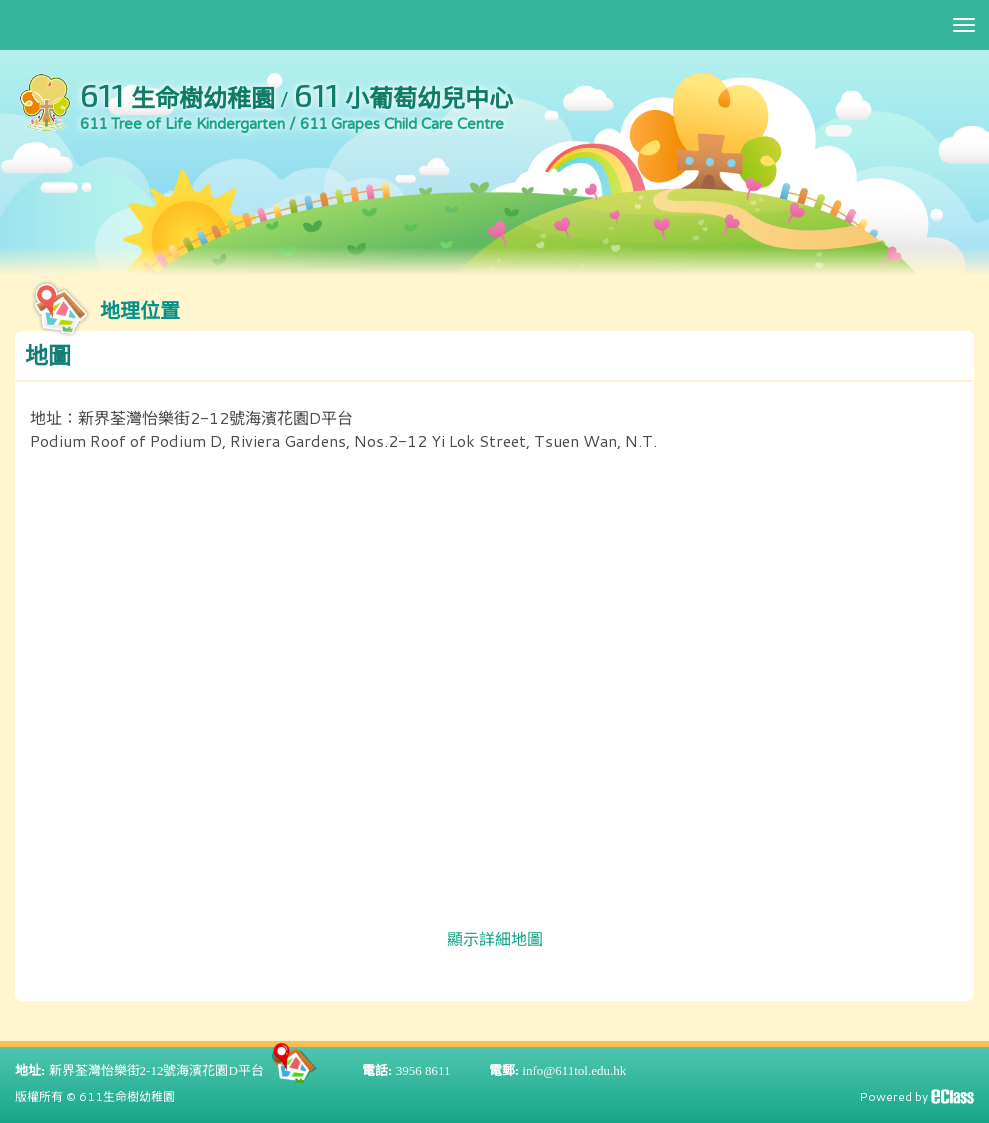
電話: (377, 1070)
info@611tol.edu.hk (574, 1070)
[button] (494, 356)
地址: (30, 1070)
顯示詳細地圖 (495, 938)
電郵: (504, 1070)
